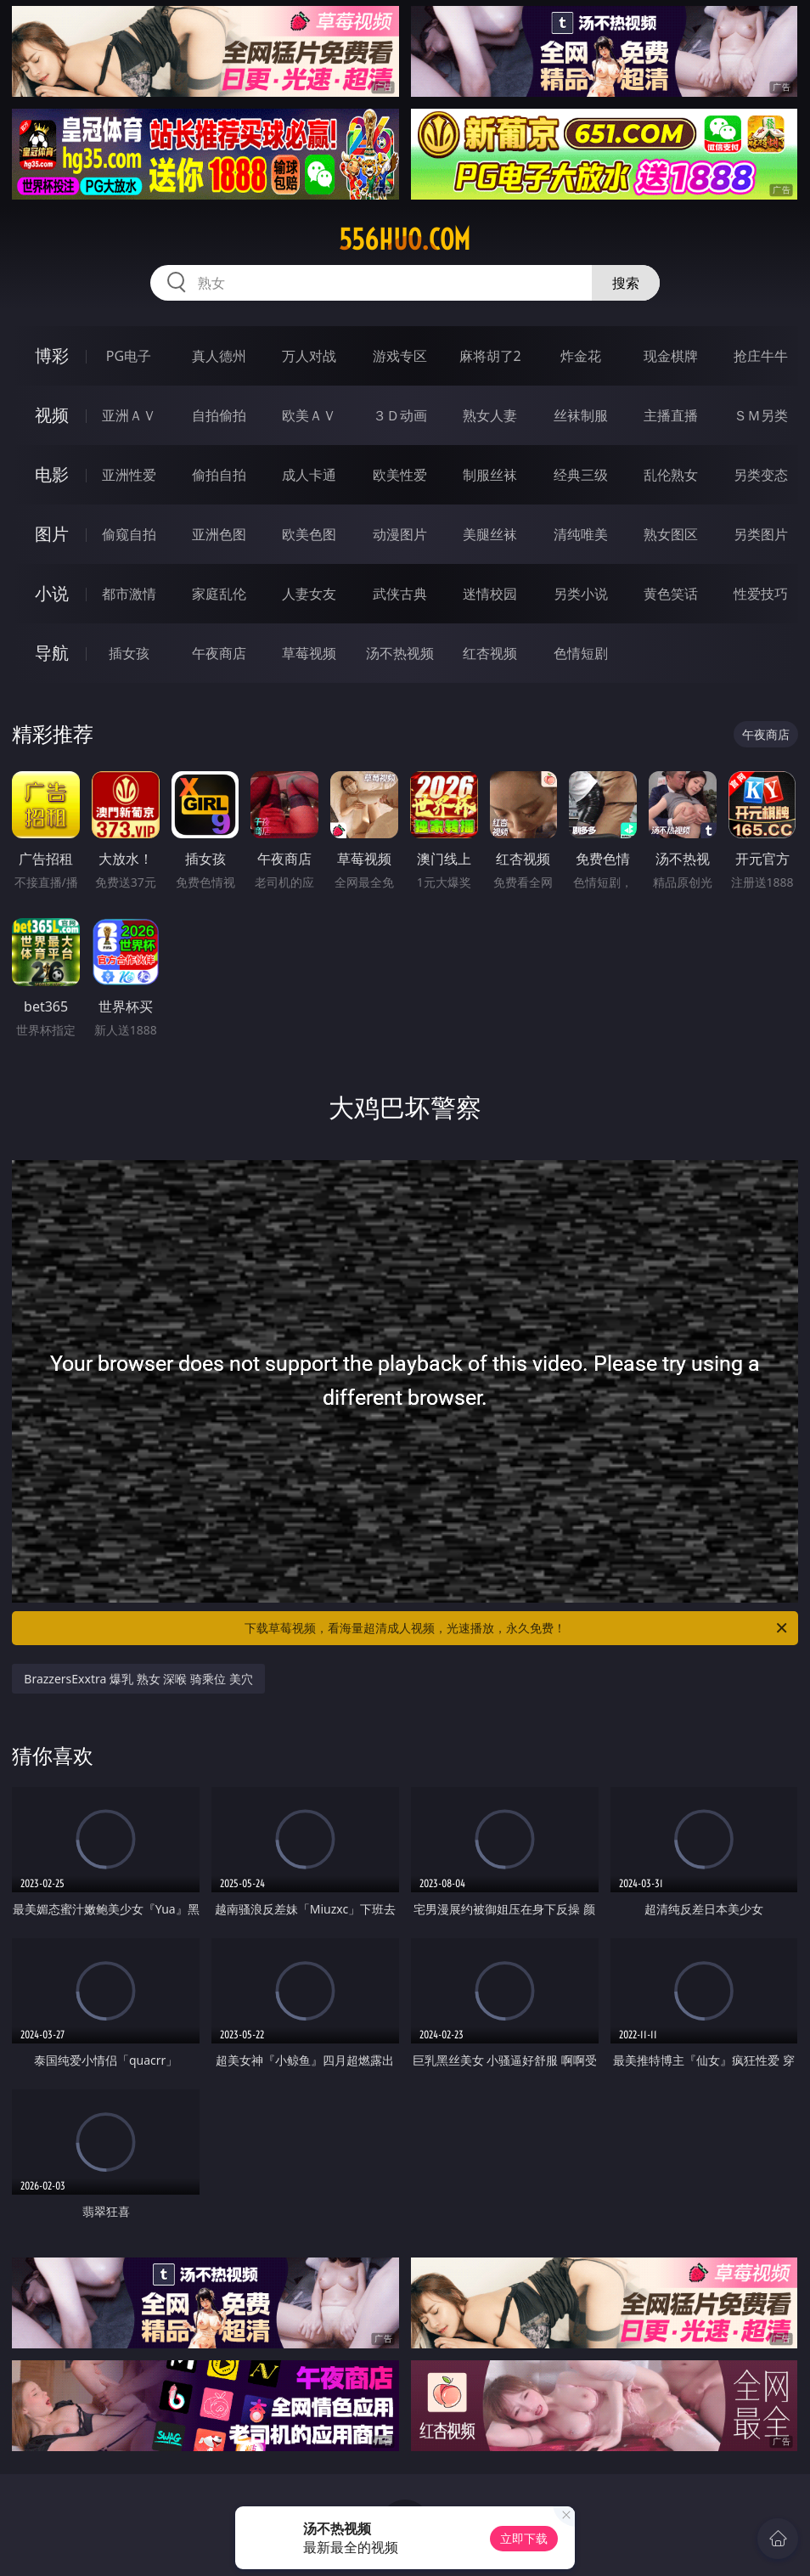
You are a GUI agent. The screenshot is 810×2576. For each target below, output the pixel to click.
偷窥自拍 (129, 534)
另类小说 (581, 593)
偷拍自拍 (219, 474)
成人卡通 (309, 474)
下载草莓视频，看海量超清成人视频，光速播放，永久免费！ (517, 1628)
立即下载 (524, 2538)
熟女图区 (671, 534)
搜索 (625, 282)
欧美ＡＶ (309, 415)
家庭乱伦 (219, 593)
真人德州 (219, 356)
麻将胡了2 (490, 356)
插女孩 (129, 653)
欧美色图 (309, 534)
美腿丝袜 (490, 534)
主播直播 (671, 415)
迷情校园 (490, 593)
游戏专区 (400, 356)
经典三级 (581, 474)
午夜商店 (219, 653)
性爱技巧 (761, 593)
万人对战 (309, 356)
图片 (52, 533)
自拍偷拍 (219, 415)
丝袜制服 (581, 415)
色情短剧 (581, 653)
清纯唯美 (581, 534)
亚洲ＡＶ (129, 415)
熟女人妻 (490, 415)
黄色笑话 (671, 593)
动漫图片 (400, 534)
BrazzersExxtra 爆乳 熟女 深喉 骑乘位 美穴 (138, 1679)
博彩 (52, 355)
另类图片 (761, 534)
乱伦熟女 (671, 474)
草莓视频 (309, 653)
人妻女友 (309, 593)
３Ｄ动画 (400, 415)
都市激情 (129, 593)
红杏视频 (490, 653)
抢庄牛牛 (761, 356)
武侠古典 (400, 593)
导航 (52, 652)
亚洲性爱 (129, 474)
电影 (52, 474)
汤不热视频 (400, 653)
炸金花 (580, 356)
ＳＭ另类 (761, 415)
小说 (52, 593)
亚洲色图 (219, 534)
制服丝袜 (490, 474)
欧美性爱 (400, 474)
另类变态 (761, 474)
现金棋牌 (671, 356)
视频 (52, 414)
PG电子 (128, 356)
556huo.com (404, 239)
